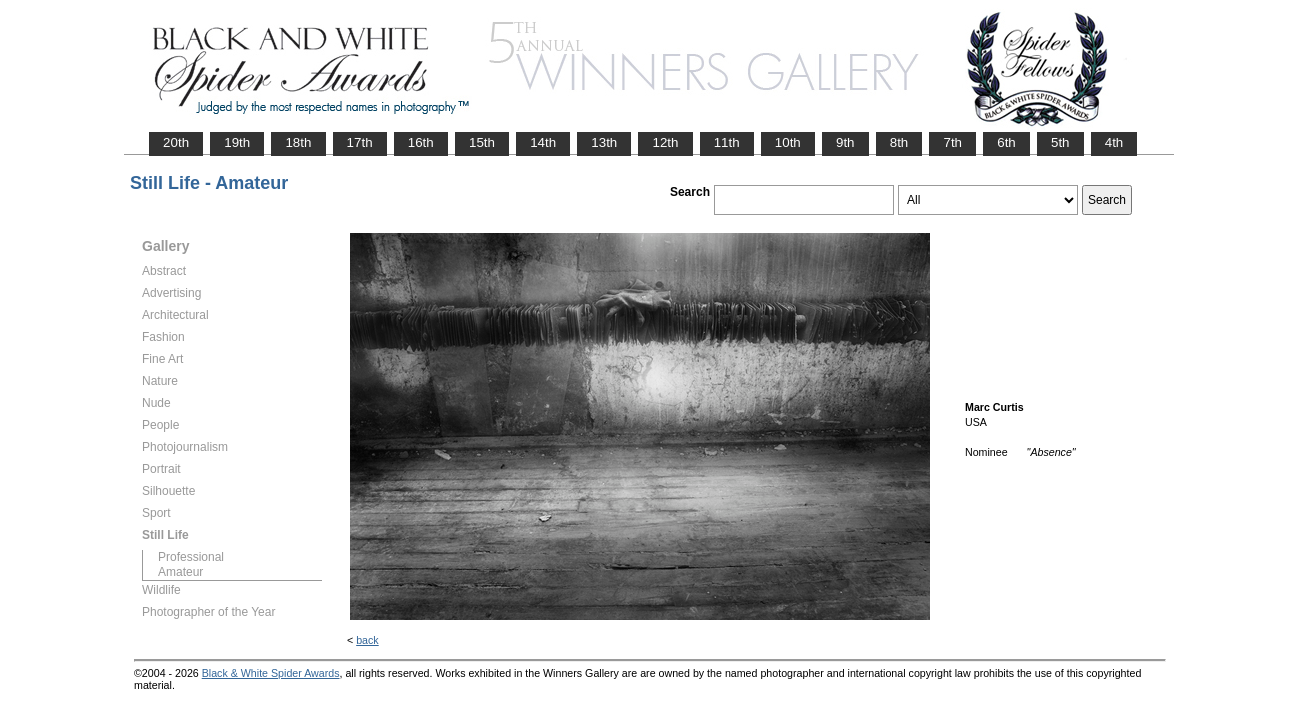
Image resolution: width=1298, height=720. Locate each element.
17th (360, 142)
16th (421, 142)
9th (845, 142)
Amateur (180, 572)
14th (543, 142)
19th (237, 142)
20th (176, 142)
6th (1006, 142)
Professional (191, 557)
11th (727, 142)
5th (1060, 142)
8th (899, 142)
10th (788, 142)
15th (482, 142)
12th (665, 142)
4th (1114, 142)
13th (604, 142)
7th (952, 142)
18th (298, 142)
